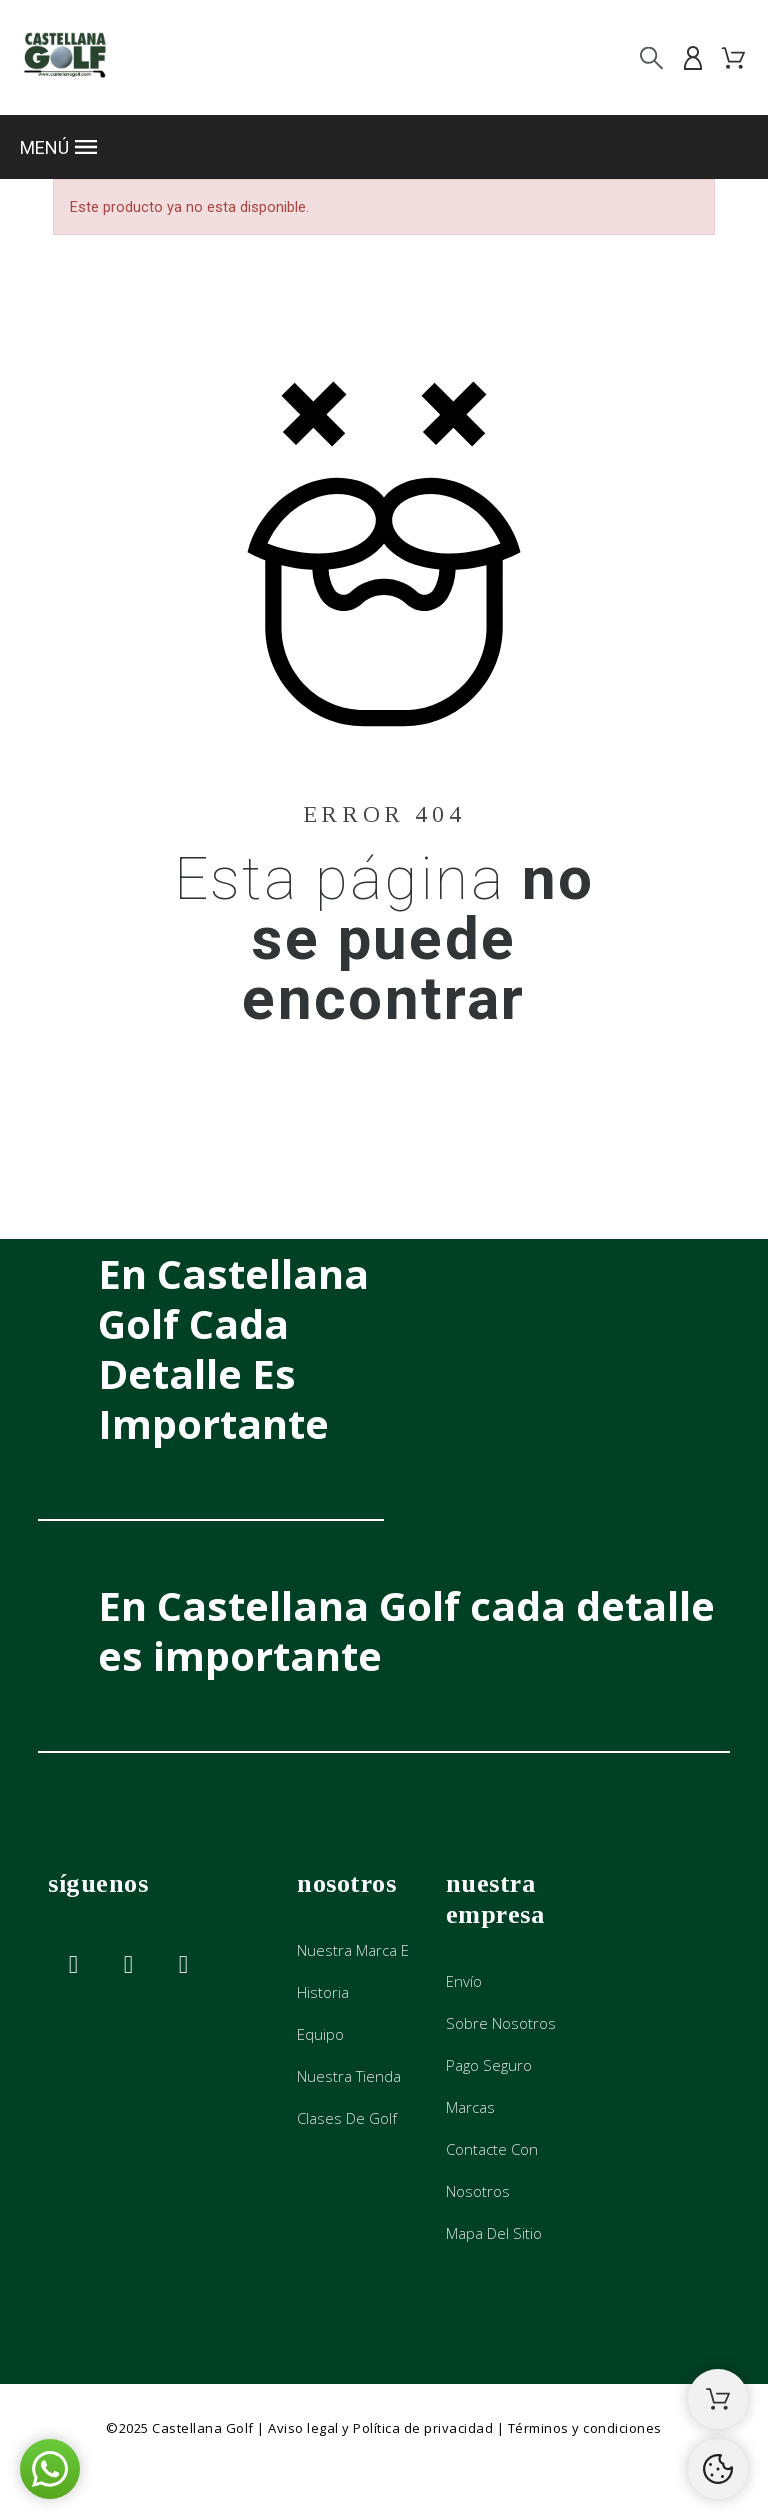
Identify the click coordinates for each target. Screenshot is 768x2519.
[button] (384, 147)
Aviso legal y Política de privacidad (380, 2428)
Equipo (320, 2034)
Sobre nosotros (501, 2023)
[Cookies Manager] (718, 2469)
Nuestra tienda (349, 2076)
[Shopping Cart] (718, 2399)
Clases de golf (347, 2118)
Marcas (470, 2107)
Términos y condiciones (585, 2428)
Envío (464, 1981)
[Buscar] (651, 57)
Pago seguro (489, 2065)
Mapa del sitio (494, 2233)
